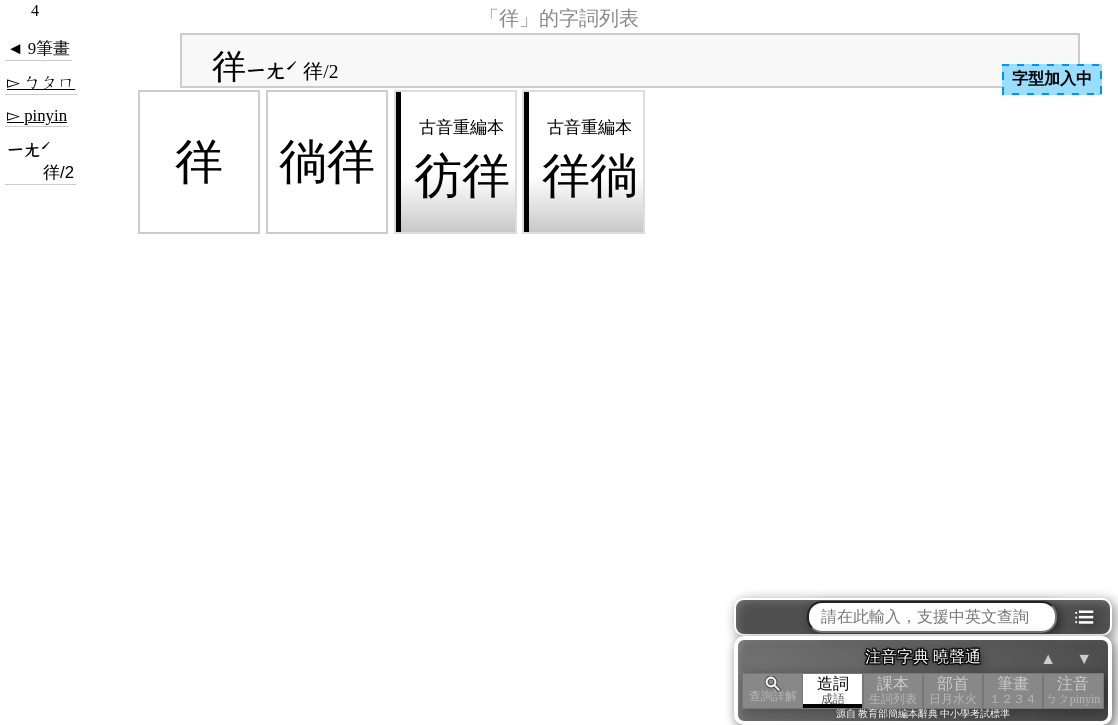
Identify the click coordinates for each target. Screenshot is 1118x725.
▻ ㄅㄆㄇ (41, 82)
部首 (953, 690)
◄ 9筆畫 (38, 48)
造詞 (833, 690)
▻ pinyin (37, 115)
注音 (1073, 690)
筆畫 (1013, 690)
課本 (893, 690)
